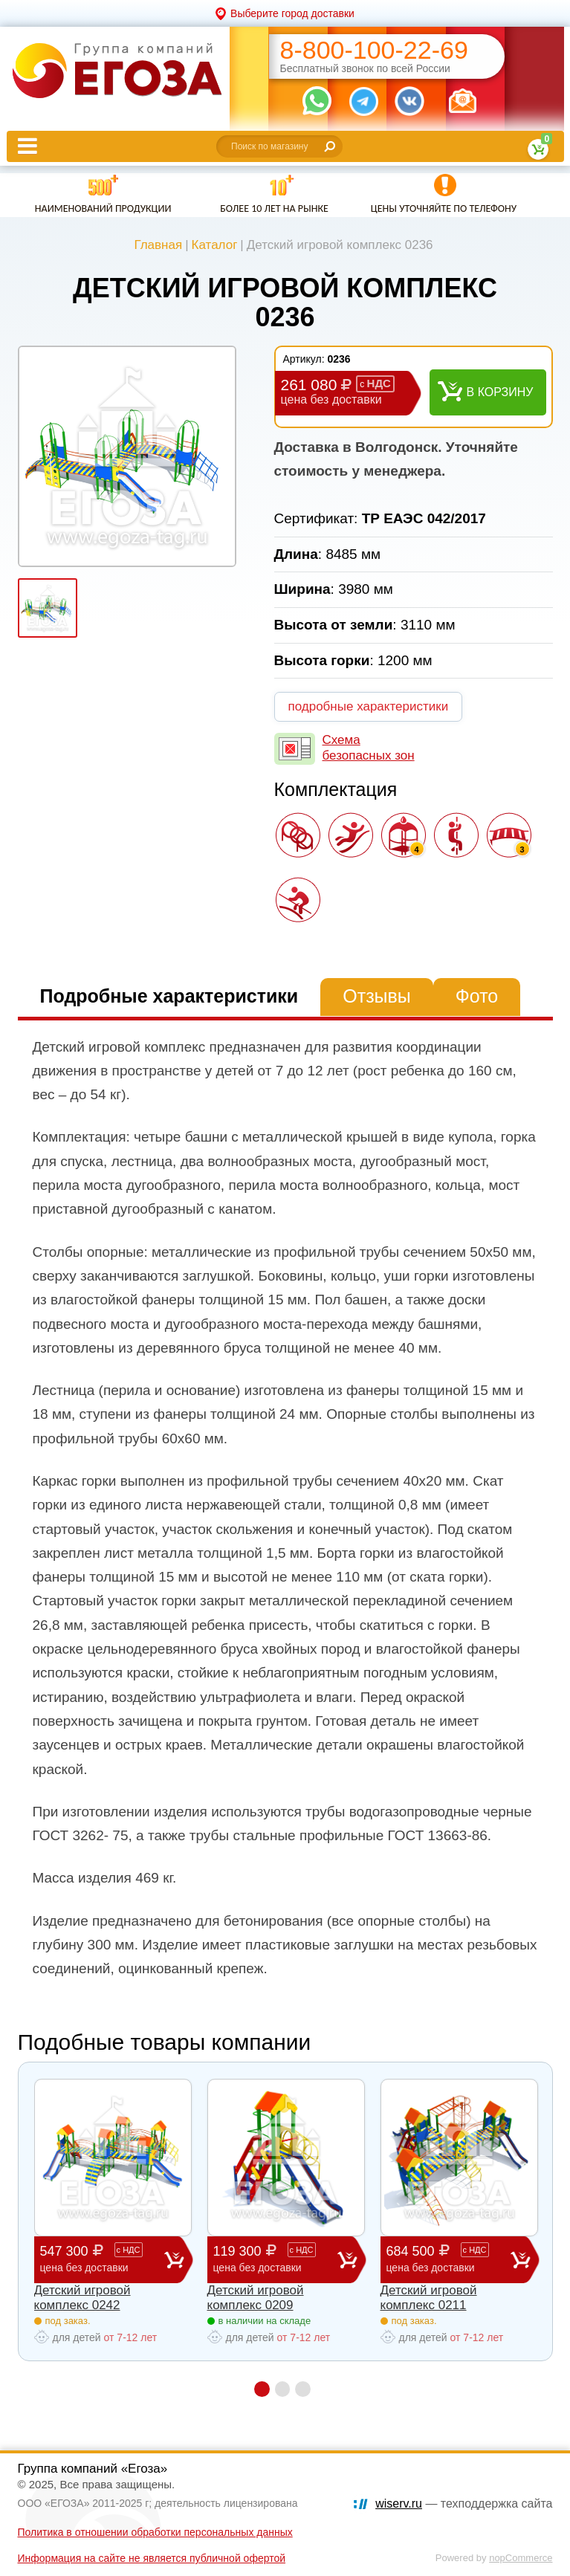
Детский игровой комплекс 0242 (82, 2297)
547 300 (102, 2259)
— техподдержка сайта (463, 2503)
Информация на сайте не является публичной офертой (152, 2558)
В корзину (500, 392)
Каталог (215, 245)
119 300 (275, 2259)
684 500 (448, 2259)
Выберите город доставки (292, 13)
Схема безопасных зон (369, 747)
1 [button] (262, 2389)
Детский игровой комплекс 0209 (255, 2297)
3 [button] (303, 2389)
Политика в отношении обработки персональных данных (155, 2532)
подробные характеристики (368, 706)
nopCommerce (520, 2557)
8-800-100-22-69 (374, 50)
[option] (127, 456)
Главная (158, 245)
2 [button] (283, 2389)
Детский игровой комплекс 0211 (428, 2297)
